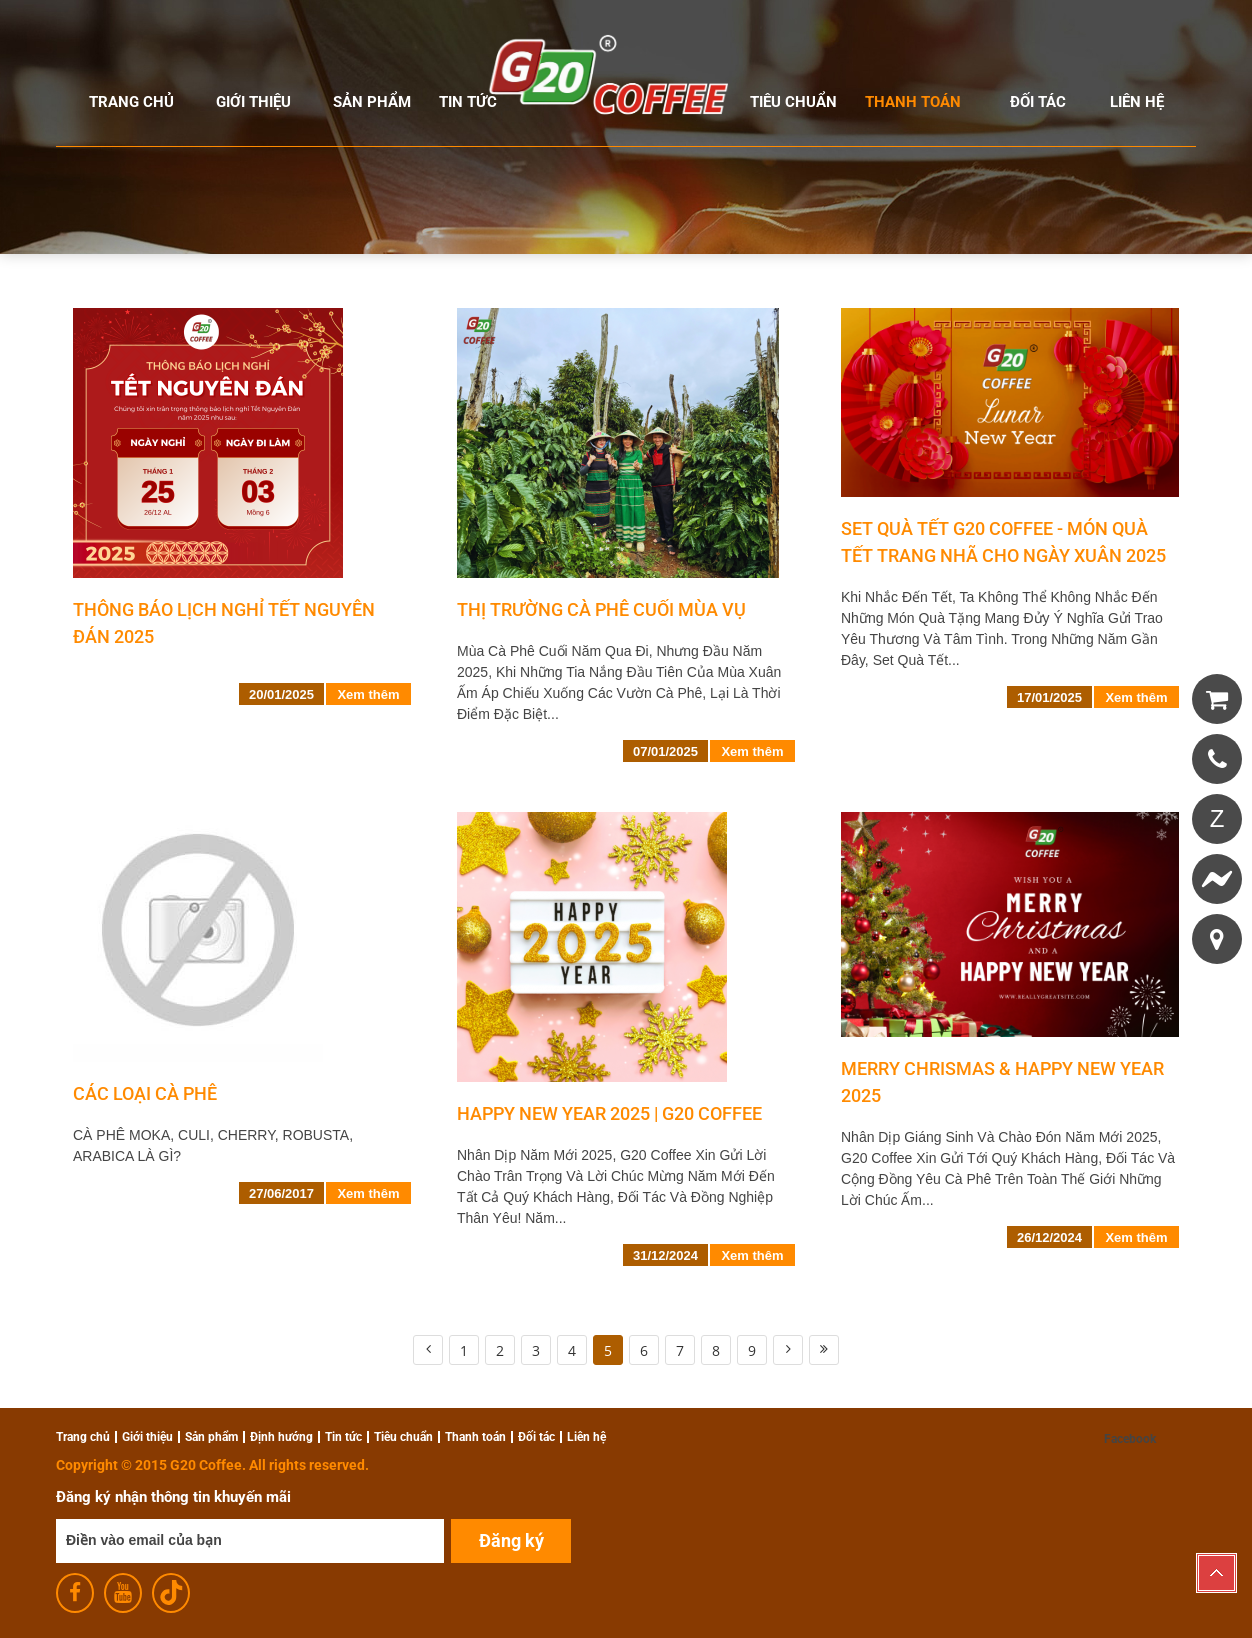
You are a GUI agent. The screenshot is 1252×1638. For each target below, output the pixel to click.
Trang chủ (131, 102)
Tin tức (468, 102)
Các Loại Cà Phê (145, 1093)
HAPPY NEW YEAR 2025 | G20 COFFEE (609, 1113)
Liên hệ (1137, 102)
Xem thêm (368, 694)
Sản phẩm (372, 102)
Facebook (1130, 1439)
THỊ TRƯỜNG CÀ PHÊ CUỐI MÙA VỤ (601, 609)
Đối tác (1038, 102)
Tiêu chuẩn (793, 102)
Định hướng (281, 1437)
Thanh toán (913, 102)
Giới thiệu (253, 102)
